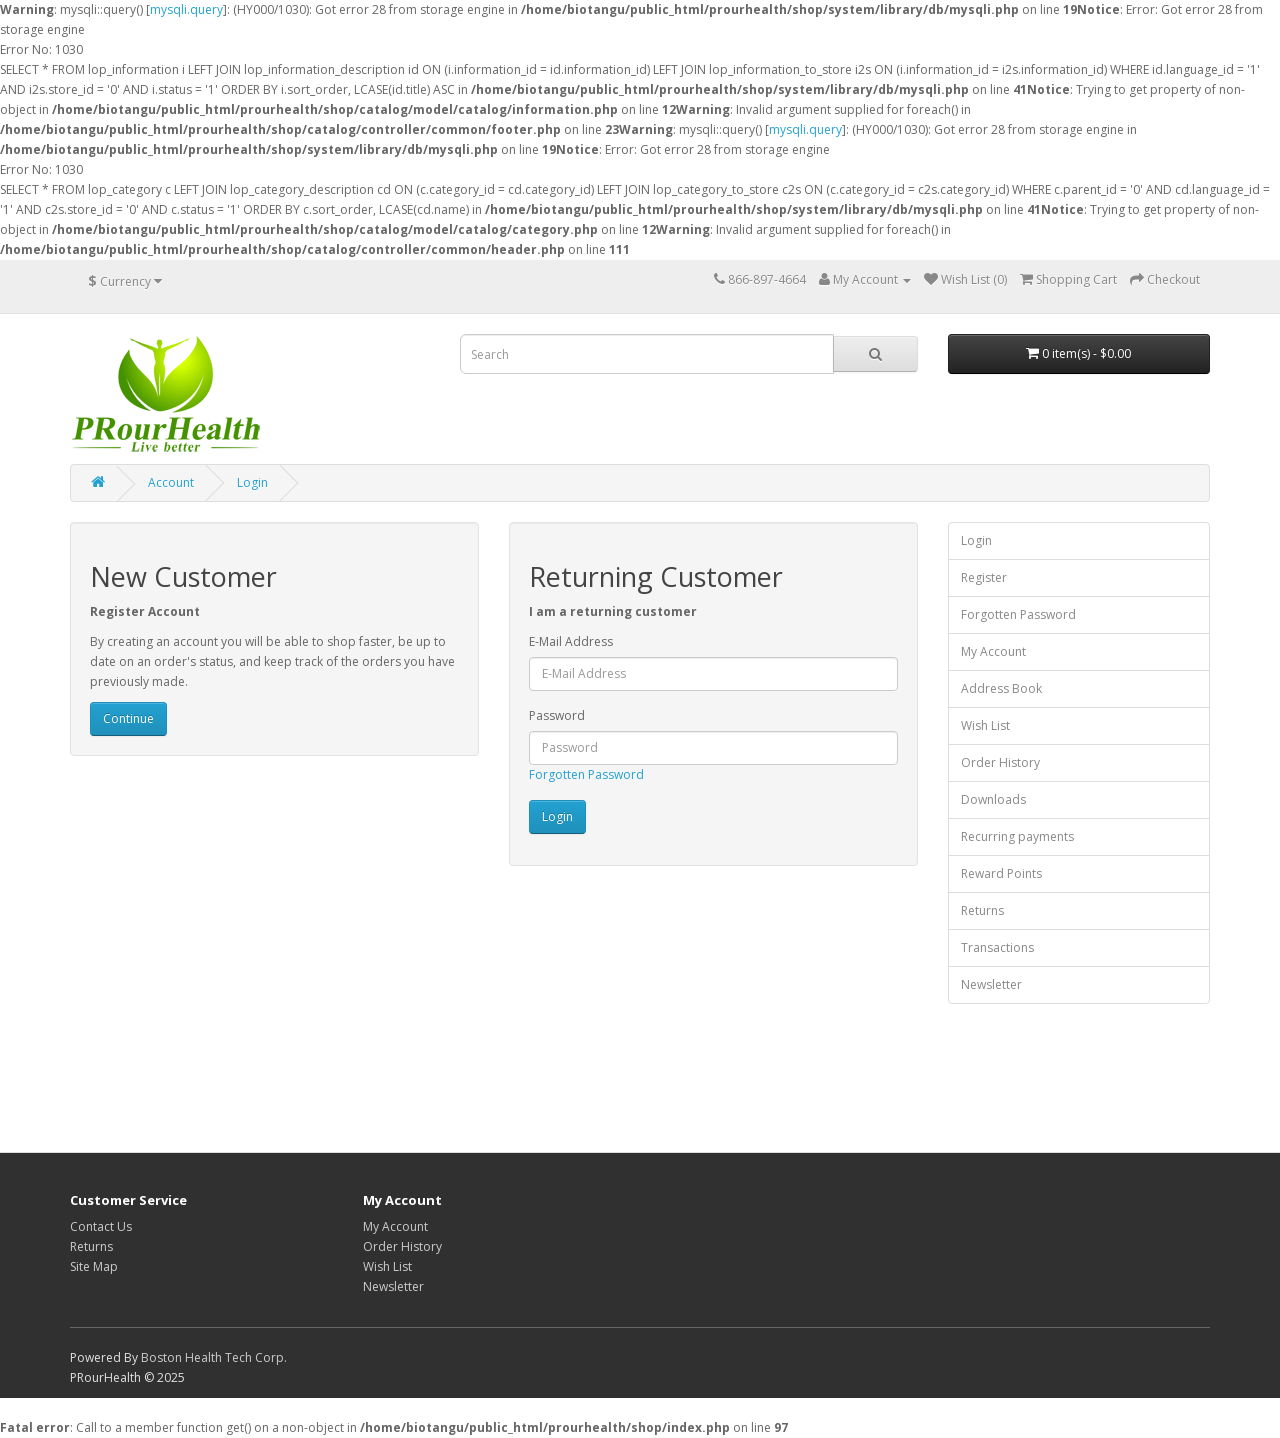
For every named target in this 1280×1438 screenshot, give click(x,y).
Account (171, 482)
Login (252, 482)
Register (984, 577)
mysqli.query (186, 9)
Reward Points (1001, 873)
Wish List (985, 725)
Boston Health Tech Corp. (214, 1357)
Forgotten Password (586, 774)
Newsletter (991, 984)
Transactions (997, 947)
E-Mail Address (571, 641)
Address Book (1001, 688)
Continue (128, 718)
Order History (1000, 762)
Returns (982, 910)
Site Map (94, 1266)
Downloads (993, 799)
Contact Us (101, 1226)
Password (557, 715)
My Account (993, 651)
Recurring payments (1017, 836)
